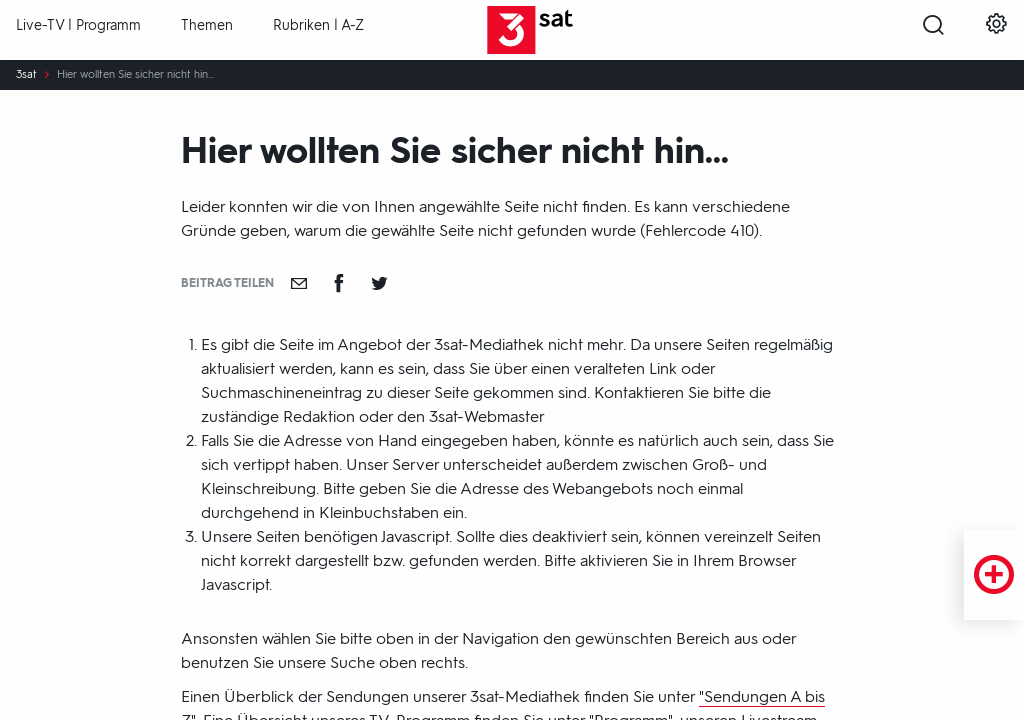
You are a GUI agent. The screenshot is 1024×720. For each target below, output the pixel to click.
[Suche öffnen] (933, 31)
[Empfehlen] (299, 283)
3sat (26, 75)
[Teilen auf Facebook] (339, 283)
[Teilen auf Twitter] (379, 283)
